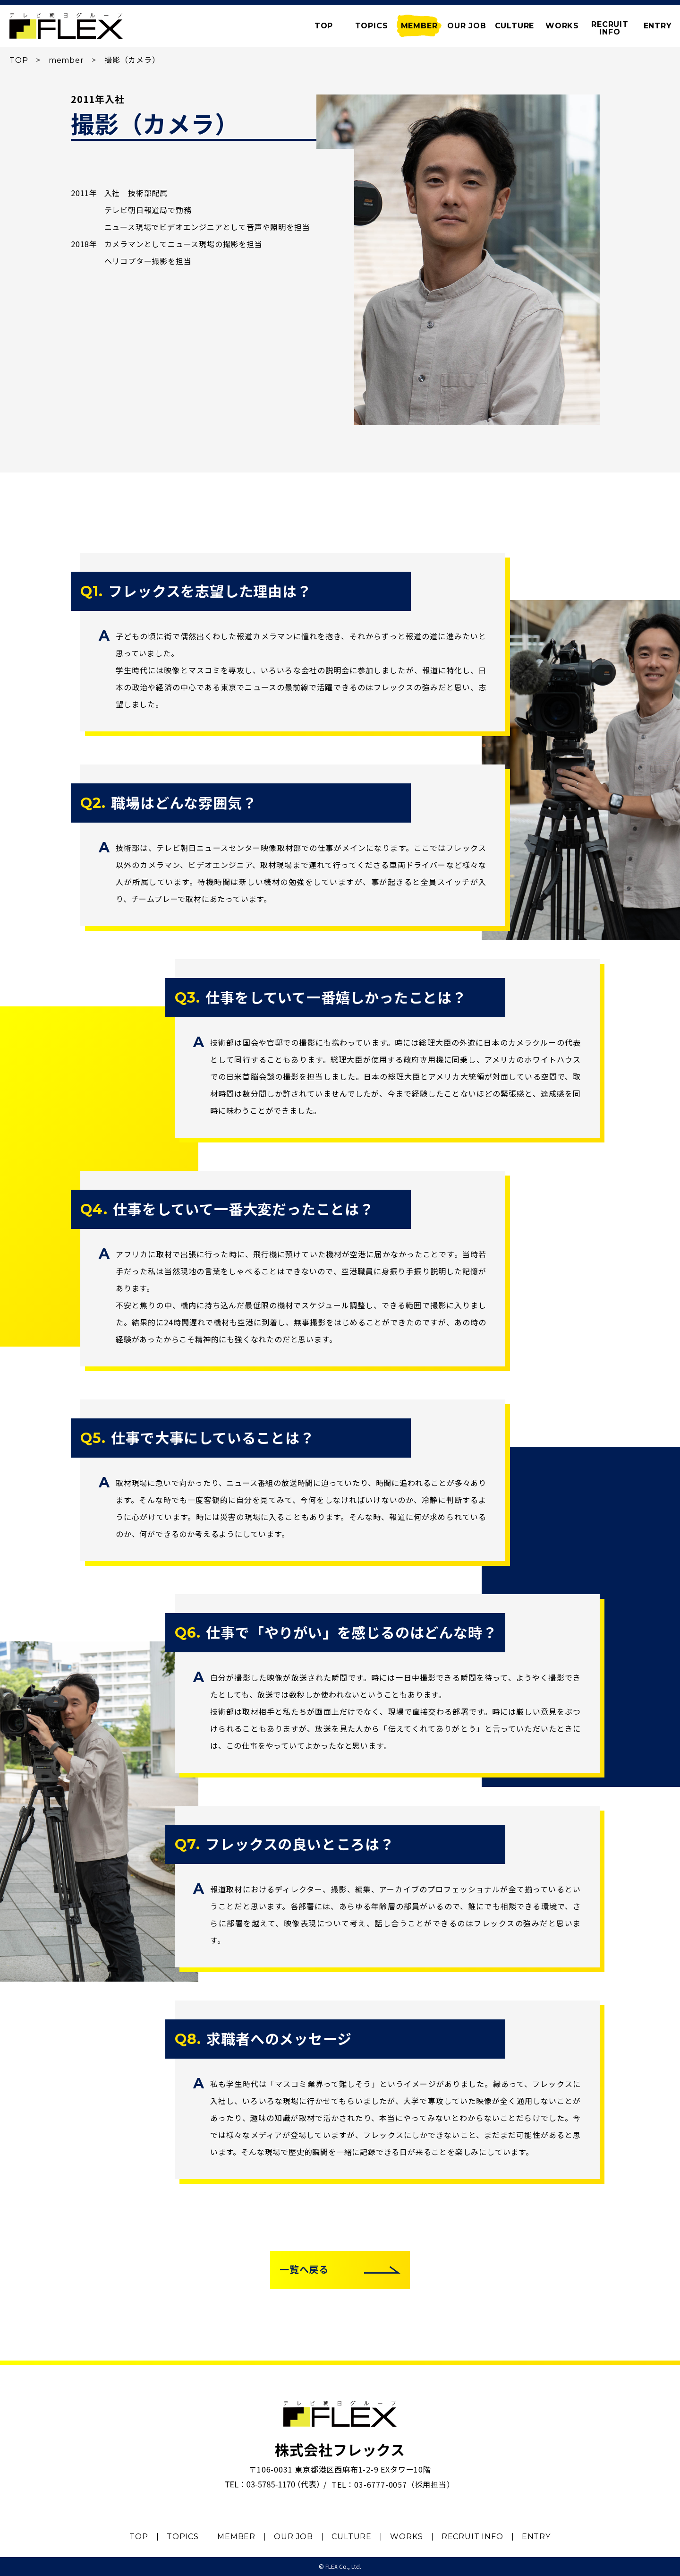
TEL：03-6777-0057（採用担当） (393, 2484)
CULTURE (515, 25)
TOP (18, 60)
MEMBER (419, 25)
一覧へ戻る (304, 2269)
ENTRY (658, 25)
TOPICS (371, 25)
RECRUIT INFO (472, 2536)
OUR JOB (466, 25)
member (66, 60)
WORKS (562, 25)
